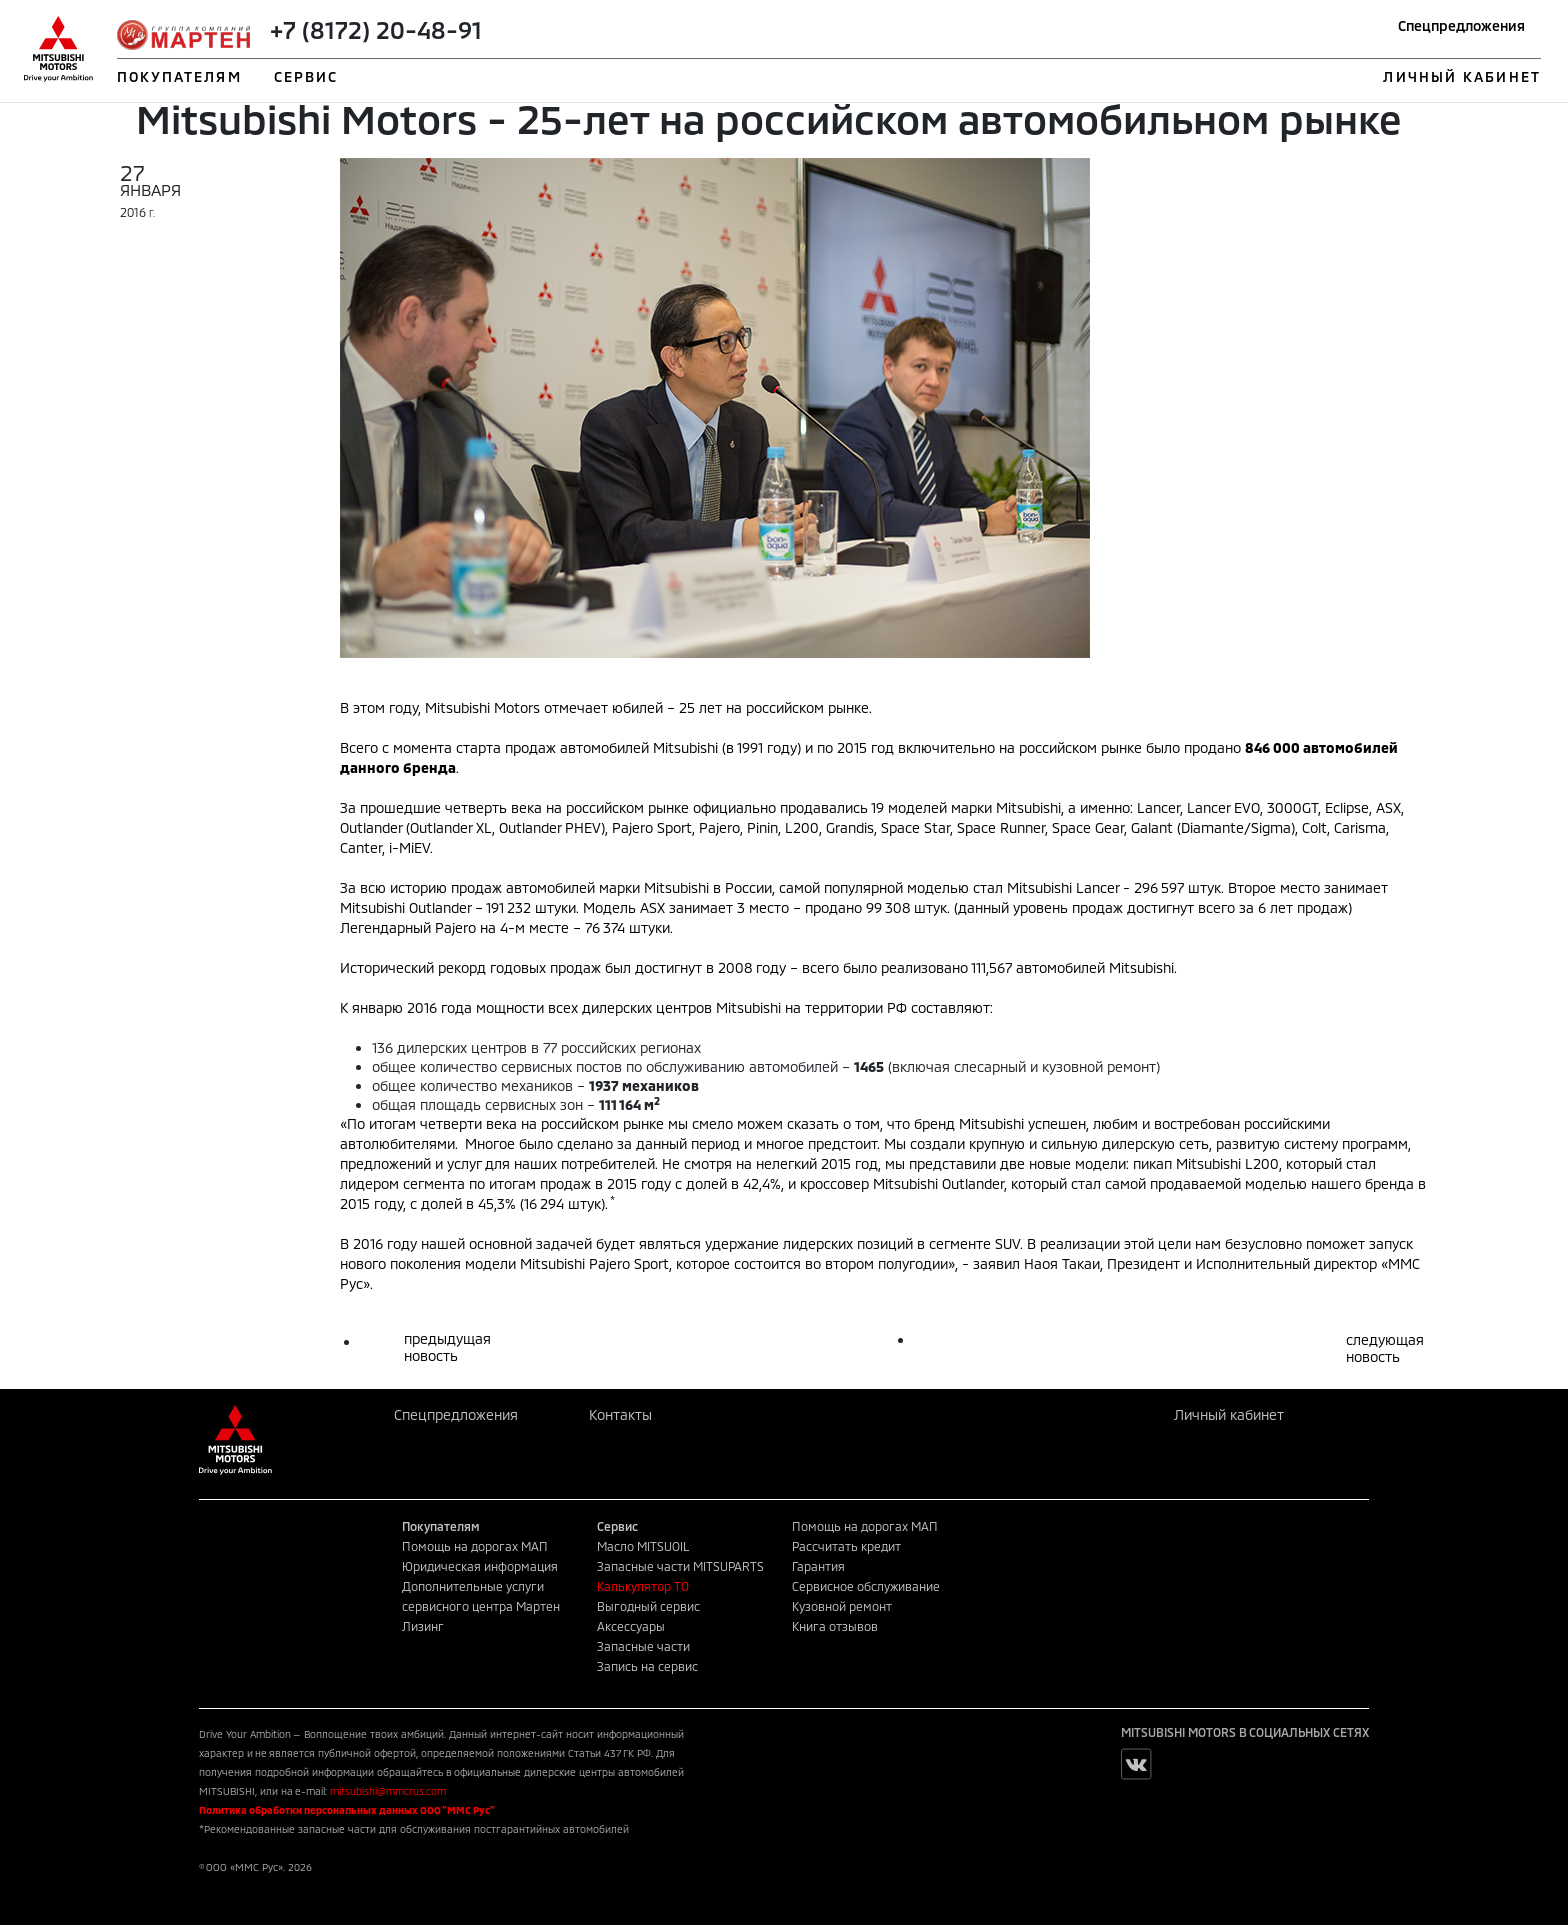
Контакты (620, 1414)
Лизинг (423, 1626)
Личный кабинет (1229, 1414)
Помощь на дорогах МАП (475, 1546)
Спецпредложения (1461, 25)
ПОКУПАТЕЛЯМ (179, 76)
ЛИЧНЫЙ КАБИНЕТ (1461, 76)
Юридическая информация (480, 1566)
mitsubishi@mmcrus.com (388, 1791)
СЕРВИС (306, 76)
